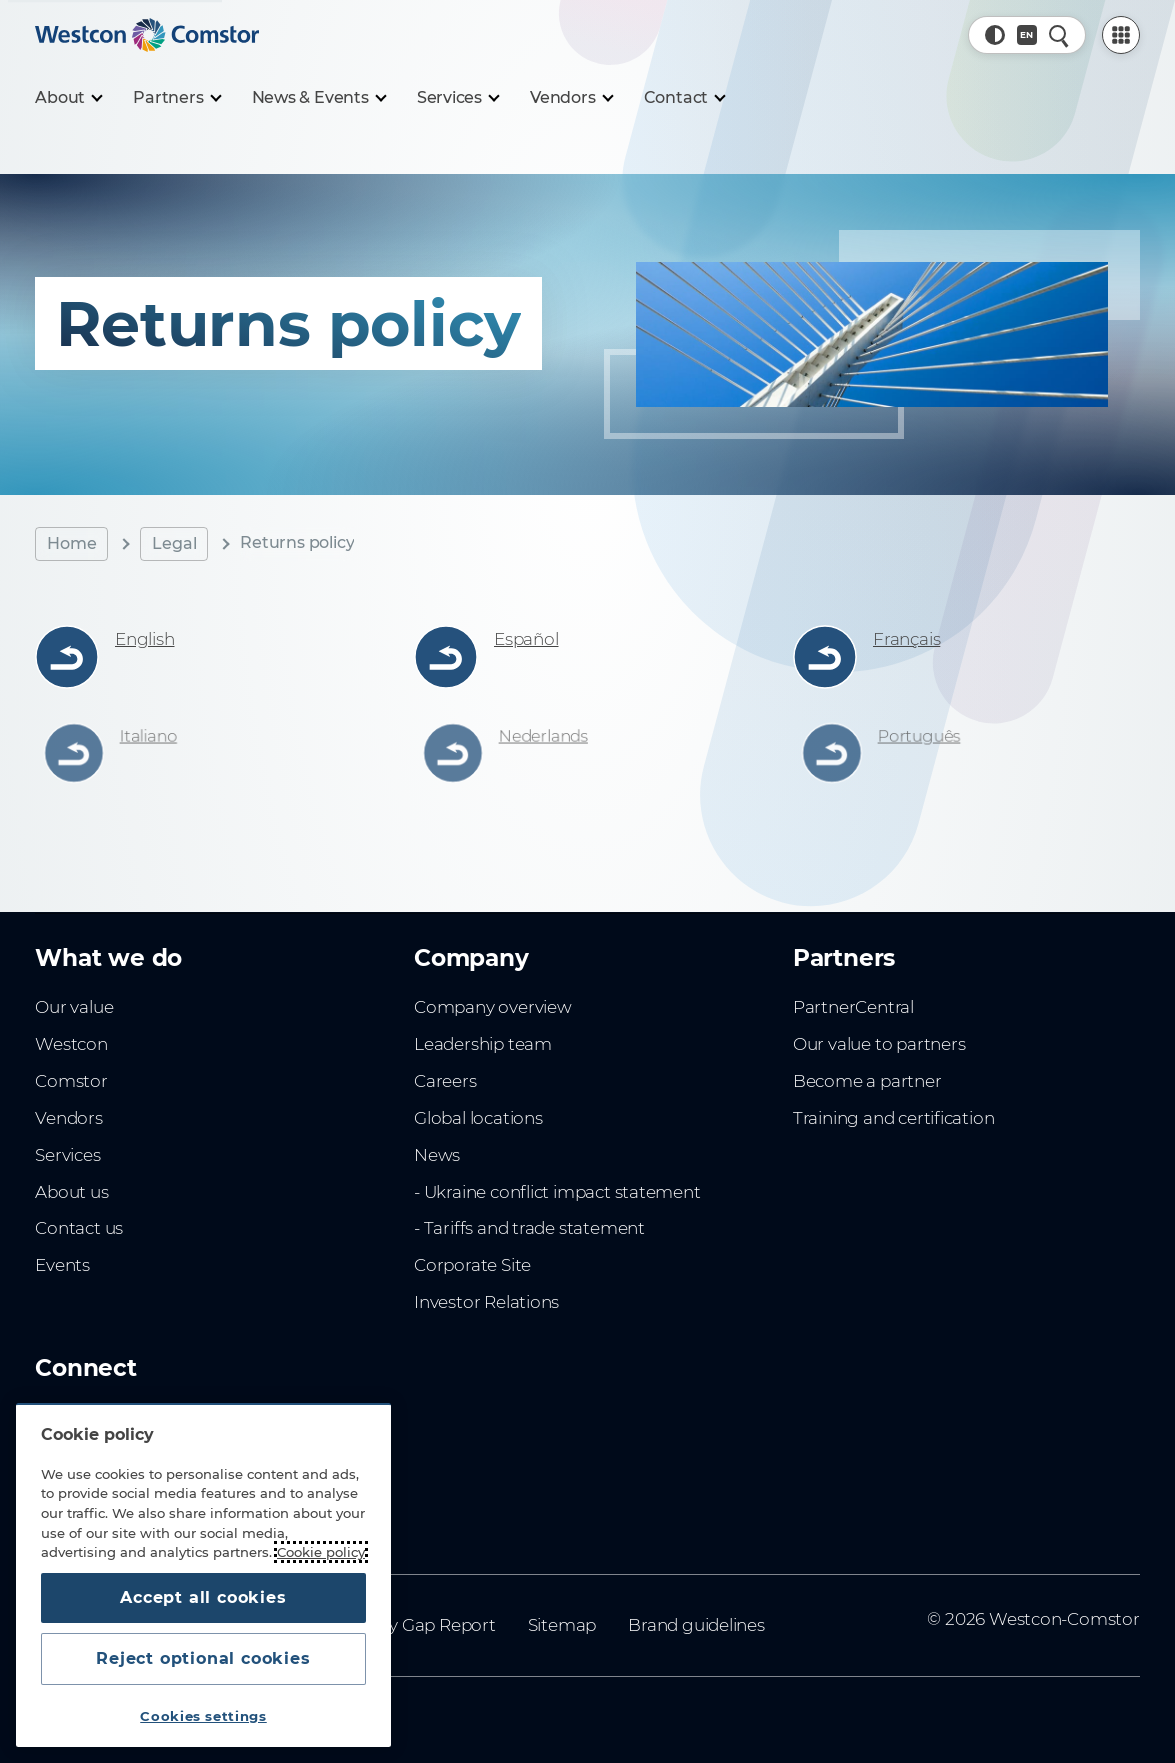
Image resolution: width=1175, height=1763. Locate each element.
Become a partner (867, 1081)
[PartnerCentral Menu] (1121, 35)
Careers (445, 1081)
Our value (74, 1007)
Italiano (154, 736)
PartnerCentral (853, 1007)
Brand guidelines (696, 1625)
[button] (995, 35)
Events (62, 1265)
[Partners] (176, 98)
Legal (174, 543)
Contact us (79, 1228)
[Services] (457, 98)
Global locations (478, 1118)
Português (923, 736)
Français (906, 639)
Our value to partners (879, 1044)
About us (71, 1192)
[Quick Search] (1059, 35)
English (145, 639)
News (437, 1155)
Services (67, 1155)
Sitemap (562, 1625)
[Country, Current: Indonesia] (1027, 35)
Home (71, 543)
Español (526, 639)
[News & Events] (318, 98)
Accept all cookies (203, 1597)
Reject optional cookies (203, 1658)
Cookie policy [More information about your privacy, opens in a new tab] (321, 1552)
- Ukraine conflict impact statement (557, 1192)
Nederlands (547, 736)
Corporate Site (472, 1265)
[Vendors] (571, 98)
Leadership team (483, 1044)
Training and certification (893, 1118)
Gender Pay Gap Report (399, 1625)
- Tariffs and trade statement (529, 1228)
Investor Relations (486, 1302)
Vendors (69, 1118)
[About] (68, 98)
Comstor (71, 1081)
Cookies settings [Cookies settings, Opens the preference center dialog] (203, 1716)
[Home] (147, 35)
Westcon (71, 1044)
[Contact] (684, 98)
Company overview (493, 1007)
